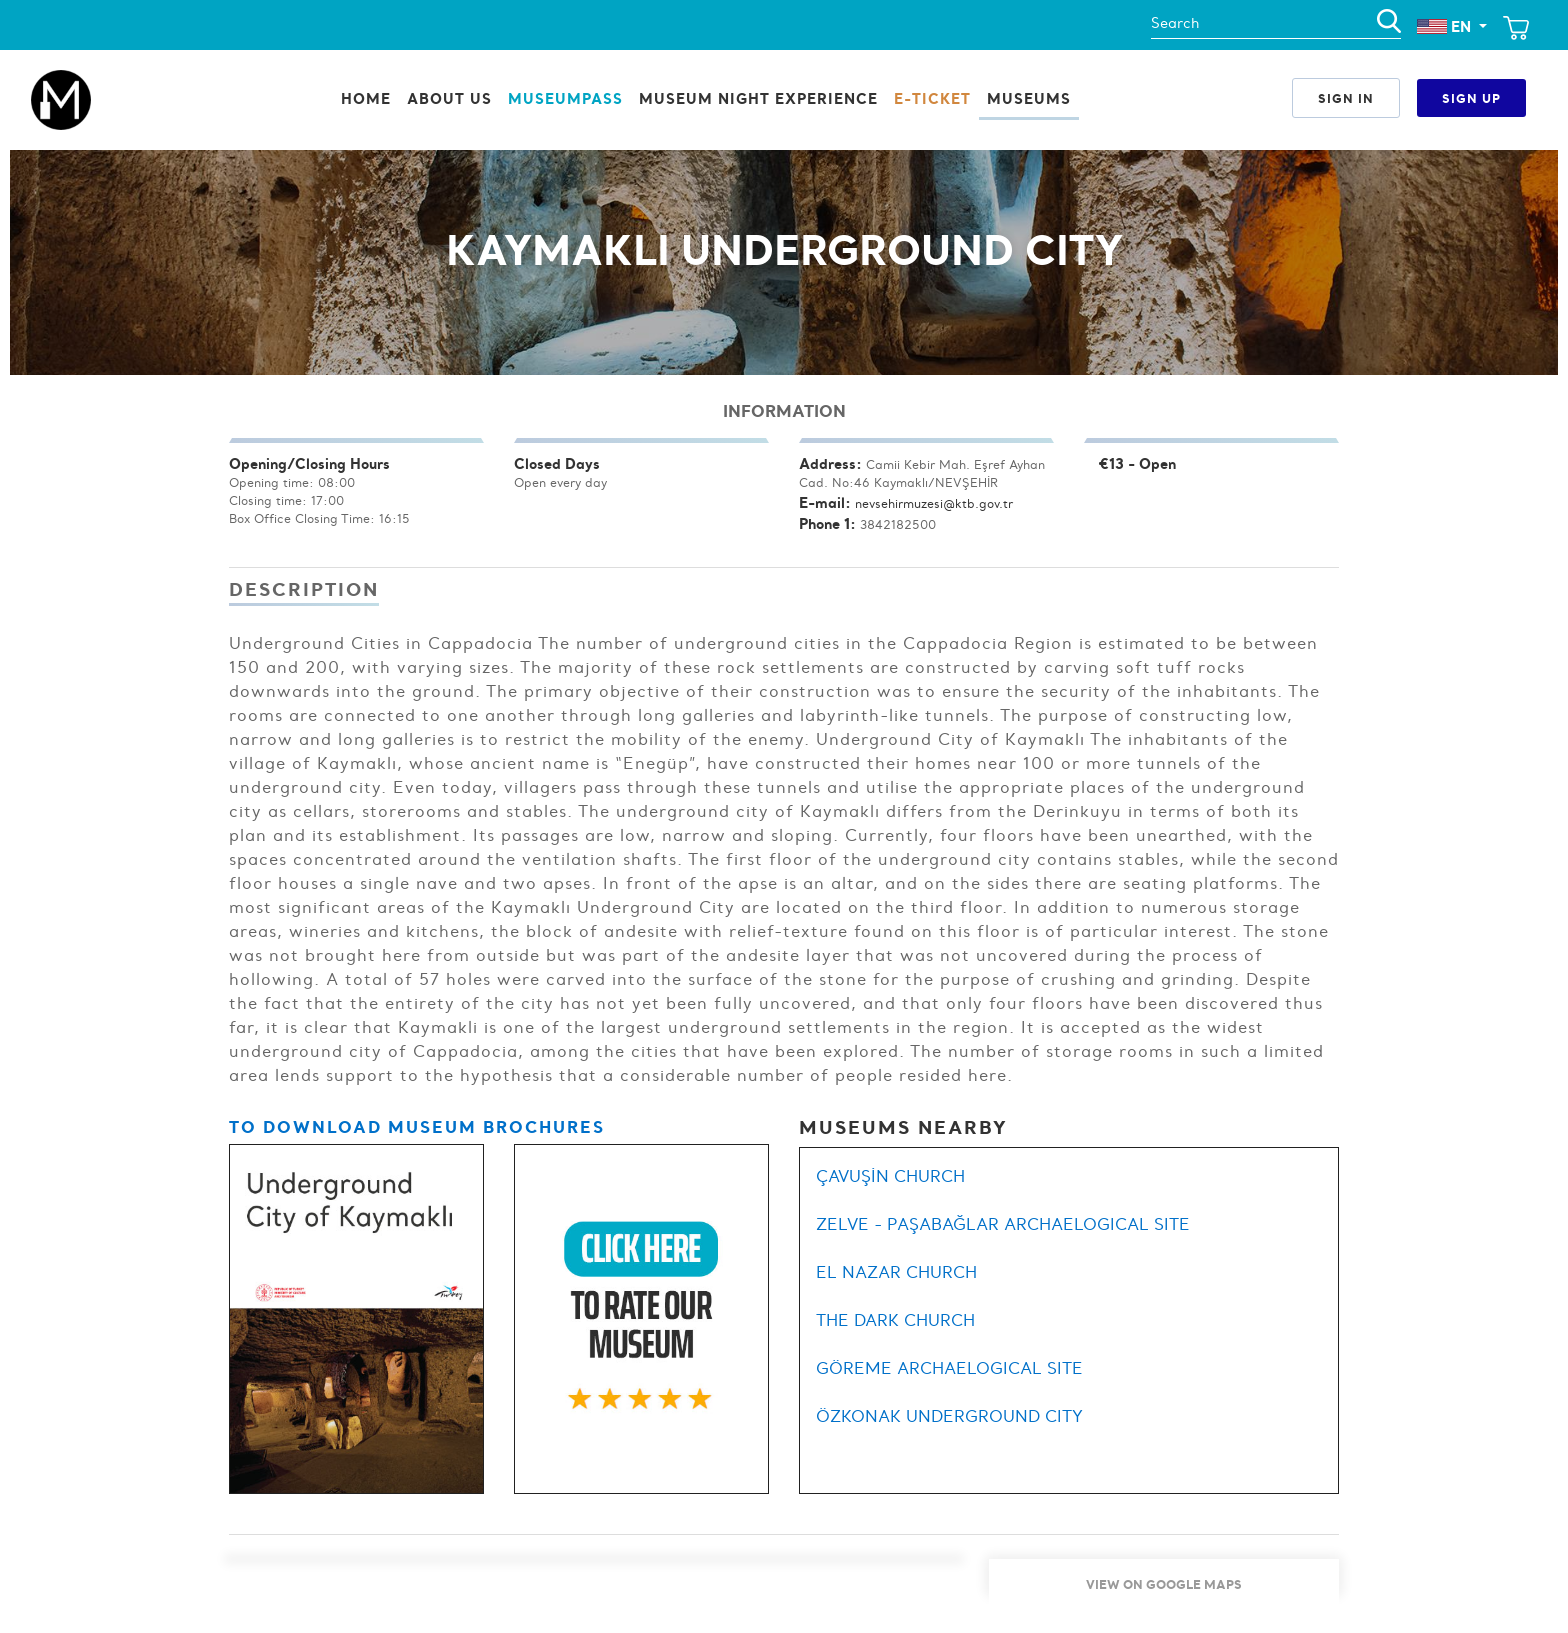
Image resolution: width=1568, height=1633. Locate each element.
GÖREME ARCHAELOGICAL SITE (949, 1368)
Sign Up (1471, 98)
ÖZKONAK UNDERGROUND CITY (949, 1416)
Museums (1029, 98)
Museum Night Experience (758, 98)
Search (1175, 23)
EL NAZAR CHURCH (896, 1272)
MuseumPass (565, 98)
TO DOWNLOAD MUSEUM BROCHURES (417, 1126)
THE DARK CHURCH (895, 1320)
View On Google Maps (1164, 1584)
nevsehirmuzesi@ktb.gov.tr (934, 503)
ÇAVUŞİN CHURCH (890, 1176)
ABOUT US (449, 98)
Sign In (1346, 98)
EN (1446, 26)
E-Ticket (932, 98)
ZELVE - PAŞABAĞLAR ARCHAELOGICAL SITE (1003, 1224)
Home (366, 98)
